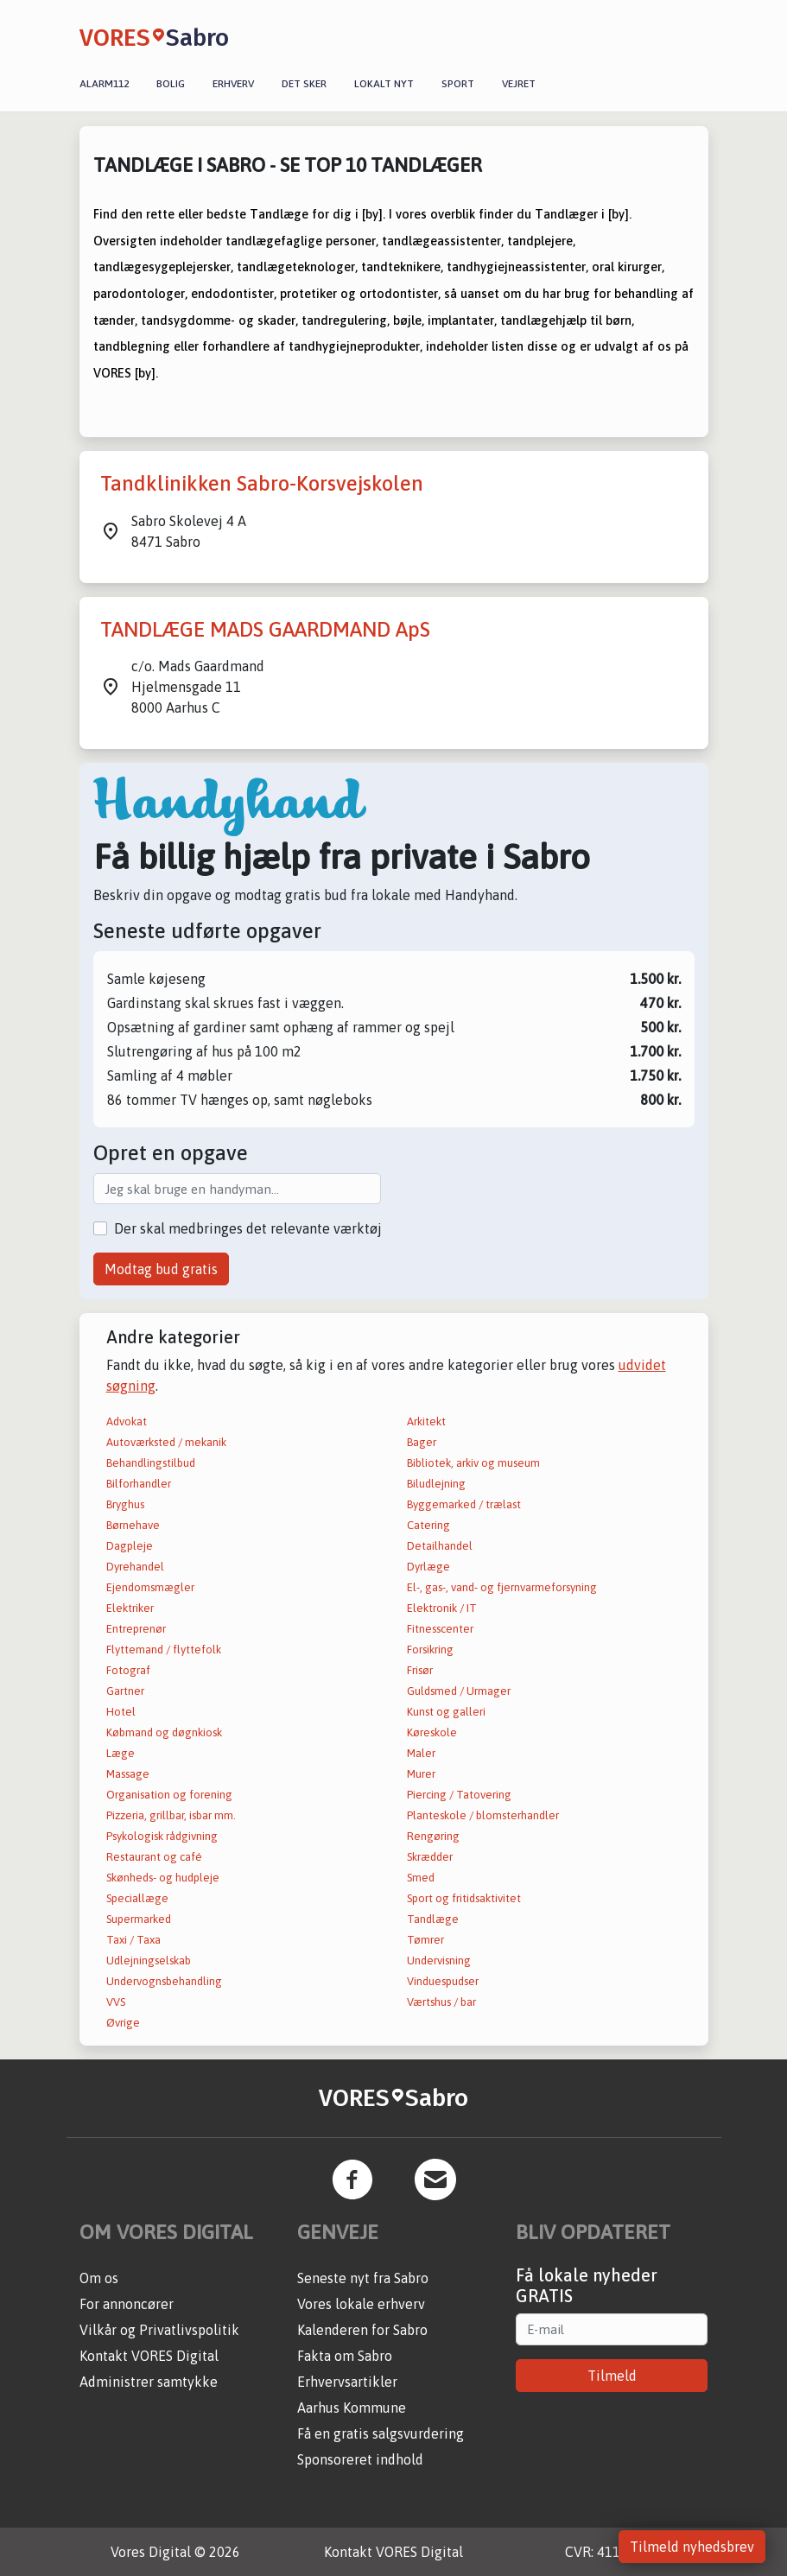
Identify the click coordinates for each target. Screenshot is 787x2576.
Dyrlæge (428, 1566)
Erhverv (233, 84)
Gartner (125, 1691)
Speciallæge (137, 1898)
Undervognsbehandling (164, 1981)
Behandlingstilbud (150, 1462)
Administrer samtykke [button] (148, 2381)
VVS (115, 2001)
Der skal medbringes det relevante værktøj (248, 1228)
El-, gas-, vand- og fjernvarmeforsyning (502, 1587)
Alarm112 (104, 84)
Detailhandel (440, 1545)
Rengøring (433, 1836)
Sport (457, 84)
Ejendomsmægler (150, 1587)
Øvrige (123, 2022)
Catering (428, 1525)
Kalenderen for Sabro (362, 2330)
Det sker (304, 84)
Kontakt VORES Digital (149, 2355)
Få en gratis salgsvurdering (380, 2433)
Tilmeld (612, 2375)
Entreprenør (136, 1628)
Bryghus (125, 1504)
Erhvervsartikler (347, 2381)
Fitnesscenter (440, 1628)
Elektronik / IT (442, 1608)
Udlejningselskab (148, 1960)
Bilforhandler (138, 1483)
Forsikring (430, 1649)
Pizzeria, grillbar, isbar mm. (171, 1815)
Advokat (126, 1421)
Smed (421, 1877)
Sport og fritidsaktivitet (464, 1898)
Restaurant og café (154, 1856)
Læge (120, 1753)
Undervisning (439, 1960)
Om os (98, 2278)
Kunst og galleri (446, 1711)
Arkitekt (426, 1421)
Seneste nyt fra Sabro (362, 2278)
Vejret (519, 84)
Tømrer (425, 1939)
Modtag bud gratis (161, 1269)
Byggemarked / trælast (464, 1504)
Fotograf (128, 1670)
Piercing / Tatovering (459, 1794)
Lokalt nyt (384, 84)
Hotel (121, 1711)
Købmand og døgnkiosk (164, 1732)
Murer (421, 1773)
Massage (127, 1773)
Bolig (170, 84)
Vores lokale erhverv (361, 2304)
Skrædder (430, 1856)
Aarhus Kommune (351, 2407)
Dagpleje (129, 1545)
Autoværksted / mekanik (166, 1442)
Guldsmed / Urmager (459, 1691)
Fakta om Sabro (344, 2355)
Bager (421, 1442)
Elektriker (130, 1608)
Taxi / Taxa (133, 1939)
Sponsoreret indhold (360, 2459)
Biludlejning (436, 1483)
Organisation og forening (169, 1794)
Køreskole (432, 1732)
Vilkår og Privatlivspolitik (159, 2330)
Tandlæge (433, 1919)
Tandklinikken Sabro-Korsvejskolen (261, 483)
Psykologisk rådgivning (162, 1836)
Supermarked (138, 1919)
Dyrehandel (135, 1566)
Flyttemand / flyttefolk (163, 1649)
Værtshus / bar (441, 2001)
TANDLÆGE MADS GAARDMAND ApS (265, 629)
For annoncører (126, 2304)
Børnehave (133, 1525)
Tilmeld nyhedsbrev (692, 2546)
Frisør (420, 1670)
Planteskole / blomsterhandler (483, 1815)
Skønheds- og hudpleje (162, 1877)
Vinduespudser (443, 1981)
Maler (421, 1753)
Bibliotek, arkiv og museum (473, 1462)
